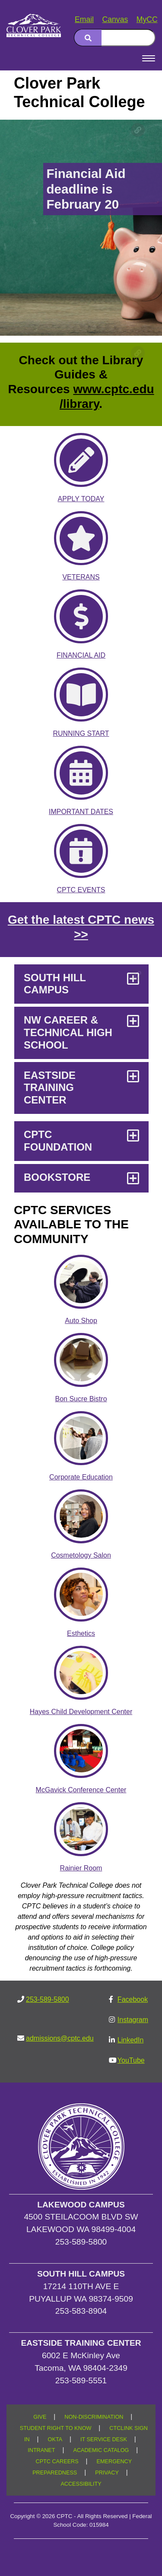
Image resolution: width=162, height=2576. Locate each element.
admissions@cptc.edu (60, 2038)
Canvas (115, 19)
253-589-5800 (47, 1999)
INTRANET (41, 2450)
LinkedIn (131, 2040)
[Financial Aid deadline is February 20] (81, 228)
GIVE (39, 2417)
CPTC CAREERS (57, 2461)
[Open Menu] (148, 58)
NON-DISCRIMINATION (93, 2417)
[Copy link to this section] (138, 130)
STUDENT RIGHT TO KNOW (56, 2428)
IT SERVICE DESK (103, 2439)
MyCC (147, 19)
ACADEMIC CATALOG (101, 2450)
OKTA (55, 2439)
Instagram (133, 2019)
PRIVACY (107, 2473)
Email (84, 19)
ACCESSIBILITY (80, 2484)
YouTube (131, 2060)
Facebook (133, 1999)
